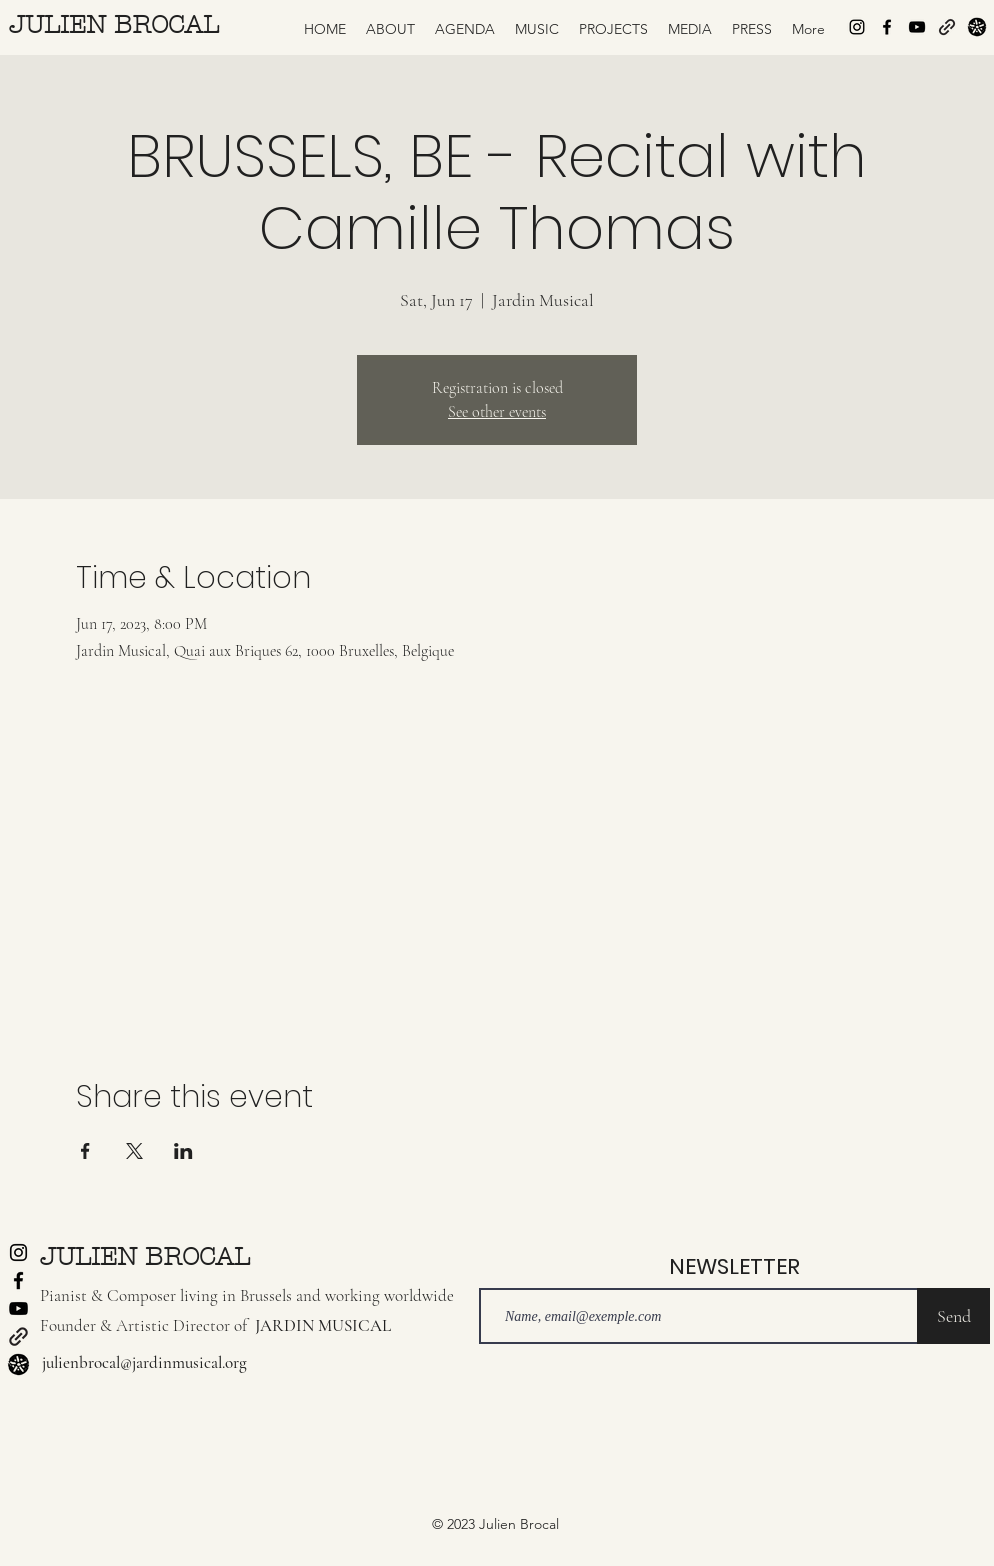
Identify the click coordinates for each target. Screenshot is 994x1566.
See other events (497, 412)
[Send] (953, 1316)
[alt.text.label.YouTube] (917, 27)
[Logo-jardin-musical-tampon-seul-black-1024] (977, 27)
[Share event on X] (134, 1151)
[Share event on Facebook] (85, 1151)
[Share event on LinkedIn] (183, 1151)
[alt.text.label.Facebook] (887, 27)
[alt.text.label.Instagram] (857, 27)
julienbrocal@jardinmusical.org (144, 1362)
